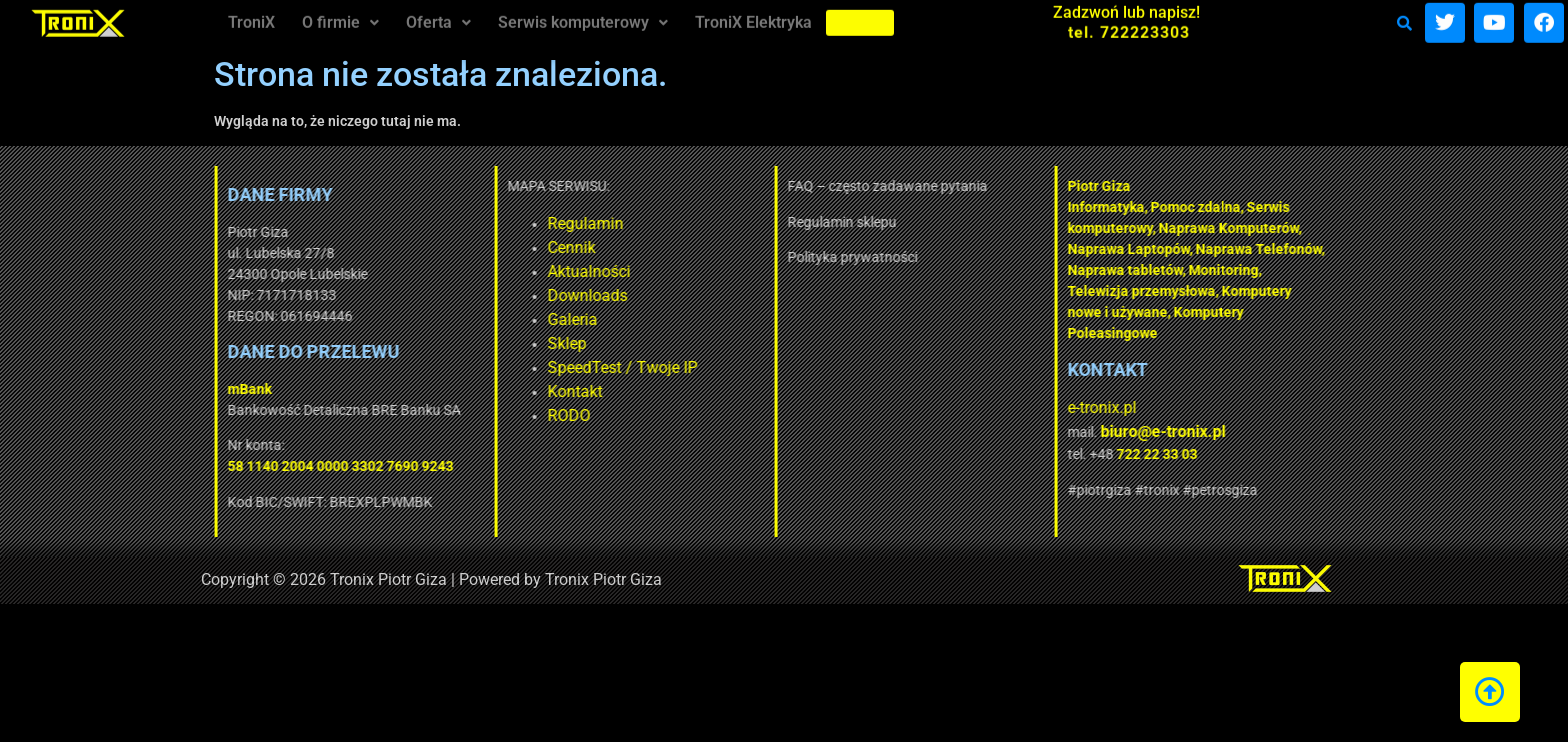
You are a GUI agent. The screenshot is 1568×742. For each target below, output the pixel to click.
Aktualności (434, 271)
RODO (414, 415)
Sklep (412, 343)
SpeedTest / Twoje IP (468, 367)
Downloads (433, 295)
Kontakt (420, 391)
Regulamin (431, 223)
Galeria (418, 319)
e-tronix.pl (947, 407)
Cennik (417, 247)
